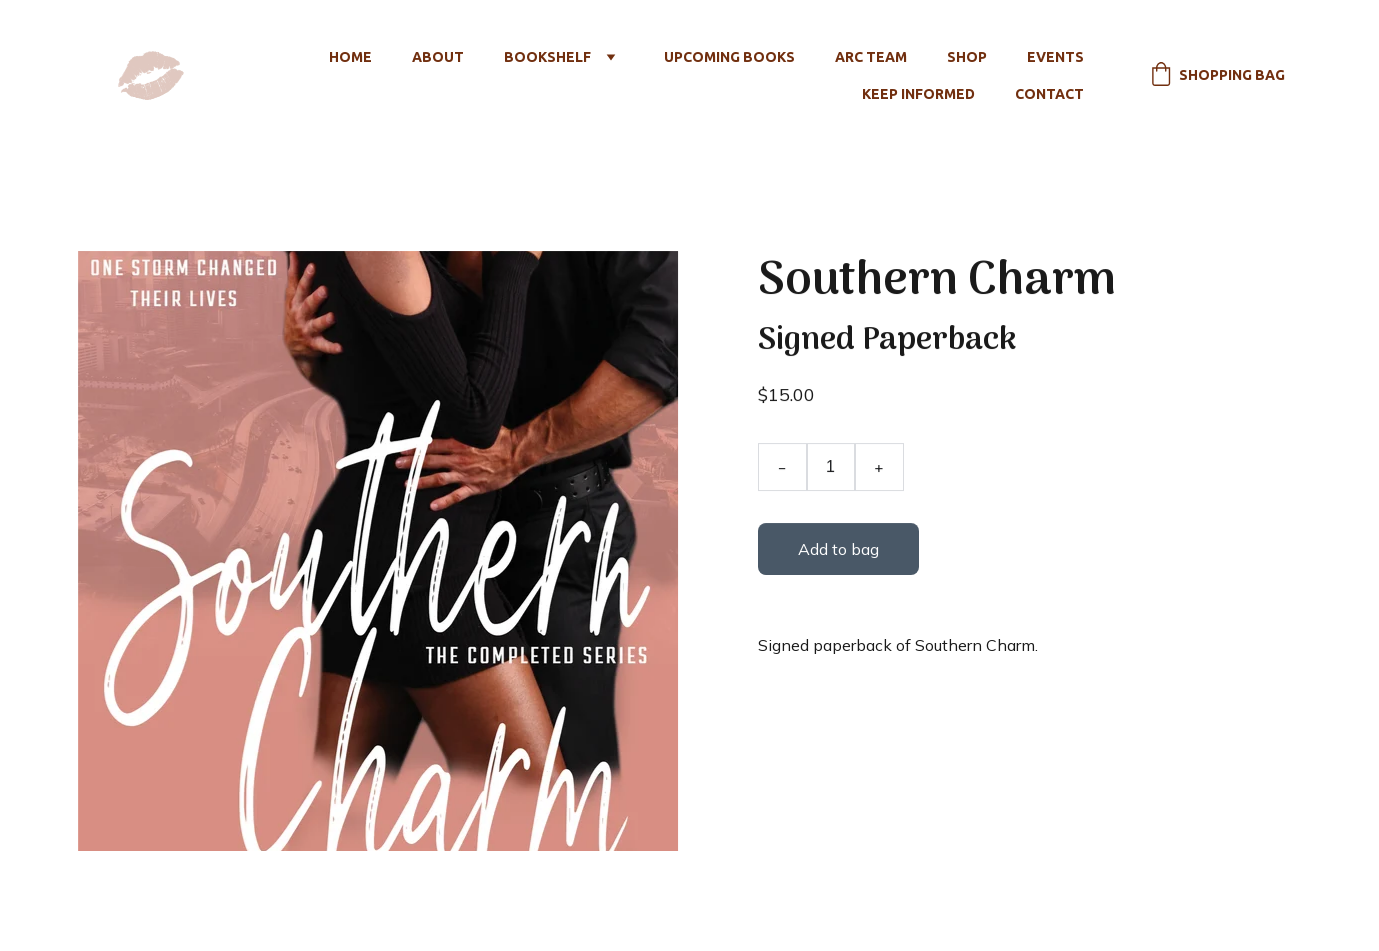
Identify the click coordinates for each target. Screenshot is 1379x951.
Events (1055, 57)
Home (350, 57)
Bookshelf (547, 57)
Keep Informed (918, 94)
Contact (1049, 94)
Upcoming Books (729, 57)
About (438, 57)
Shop (967, 57)
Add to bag (837, 549)
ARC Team (871, 57)
